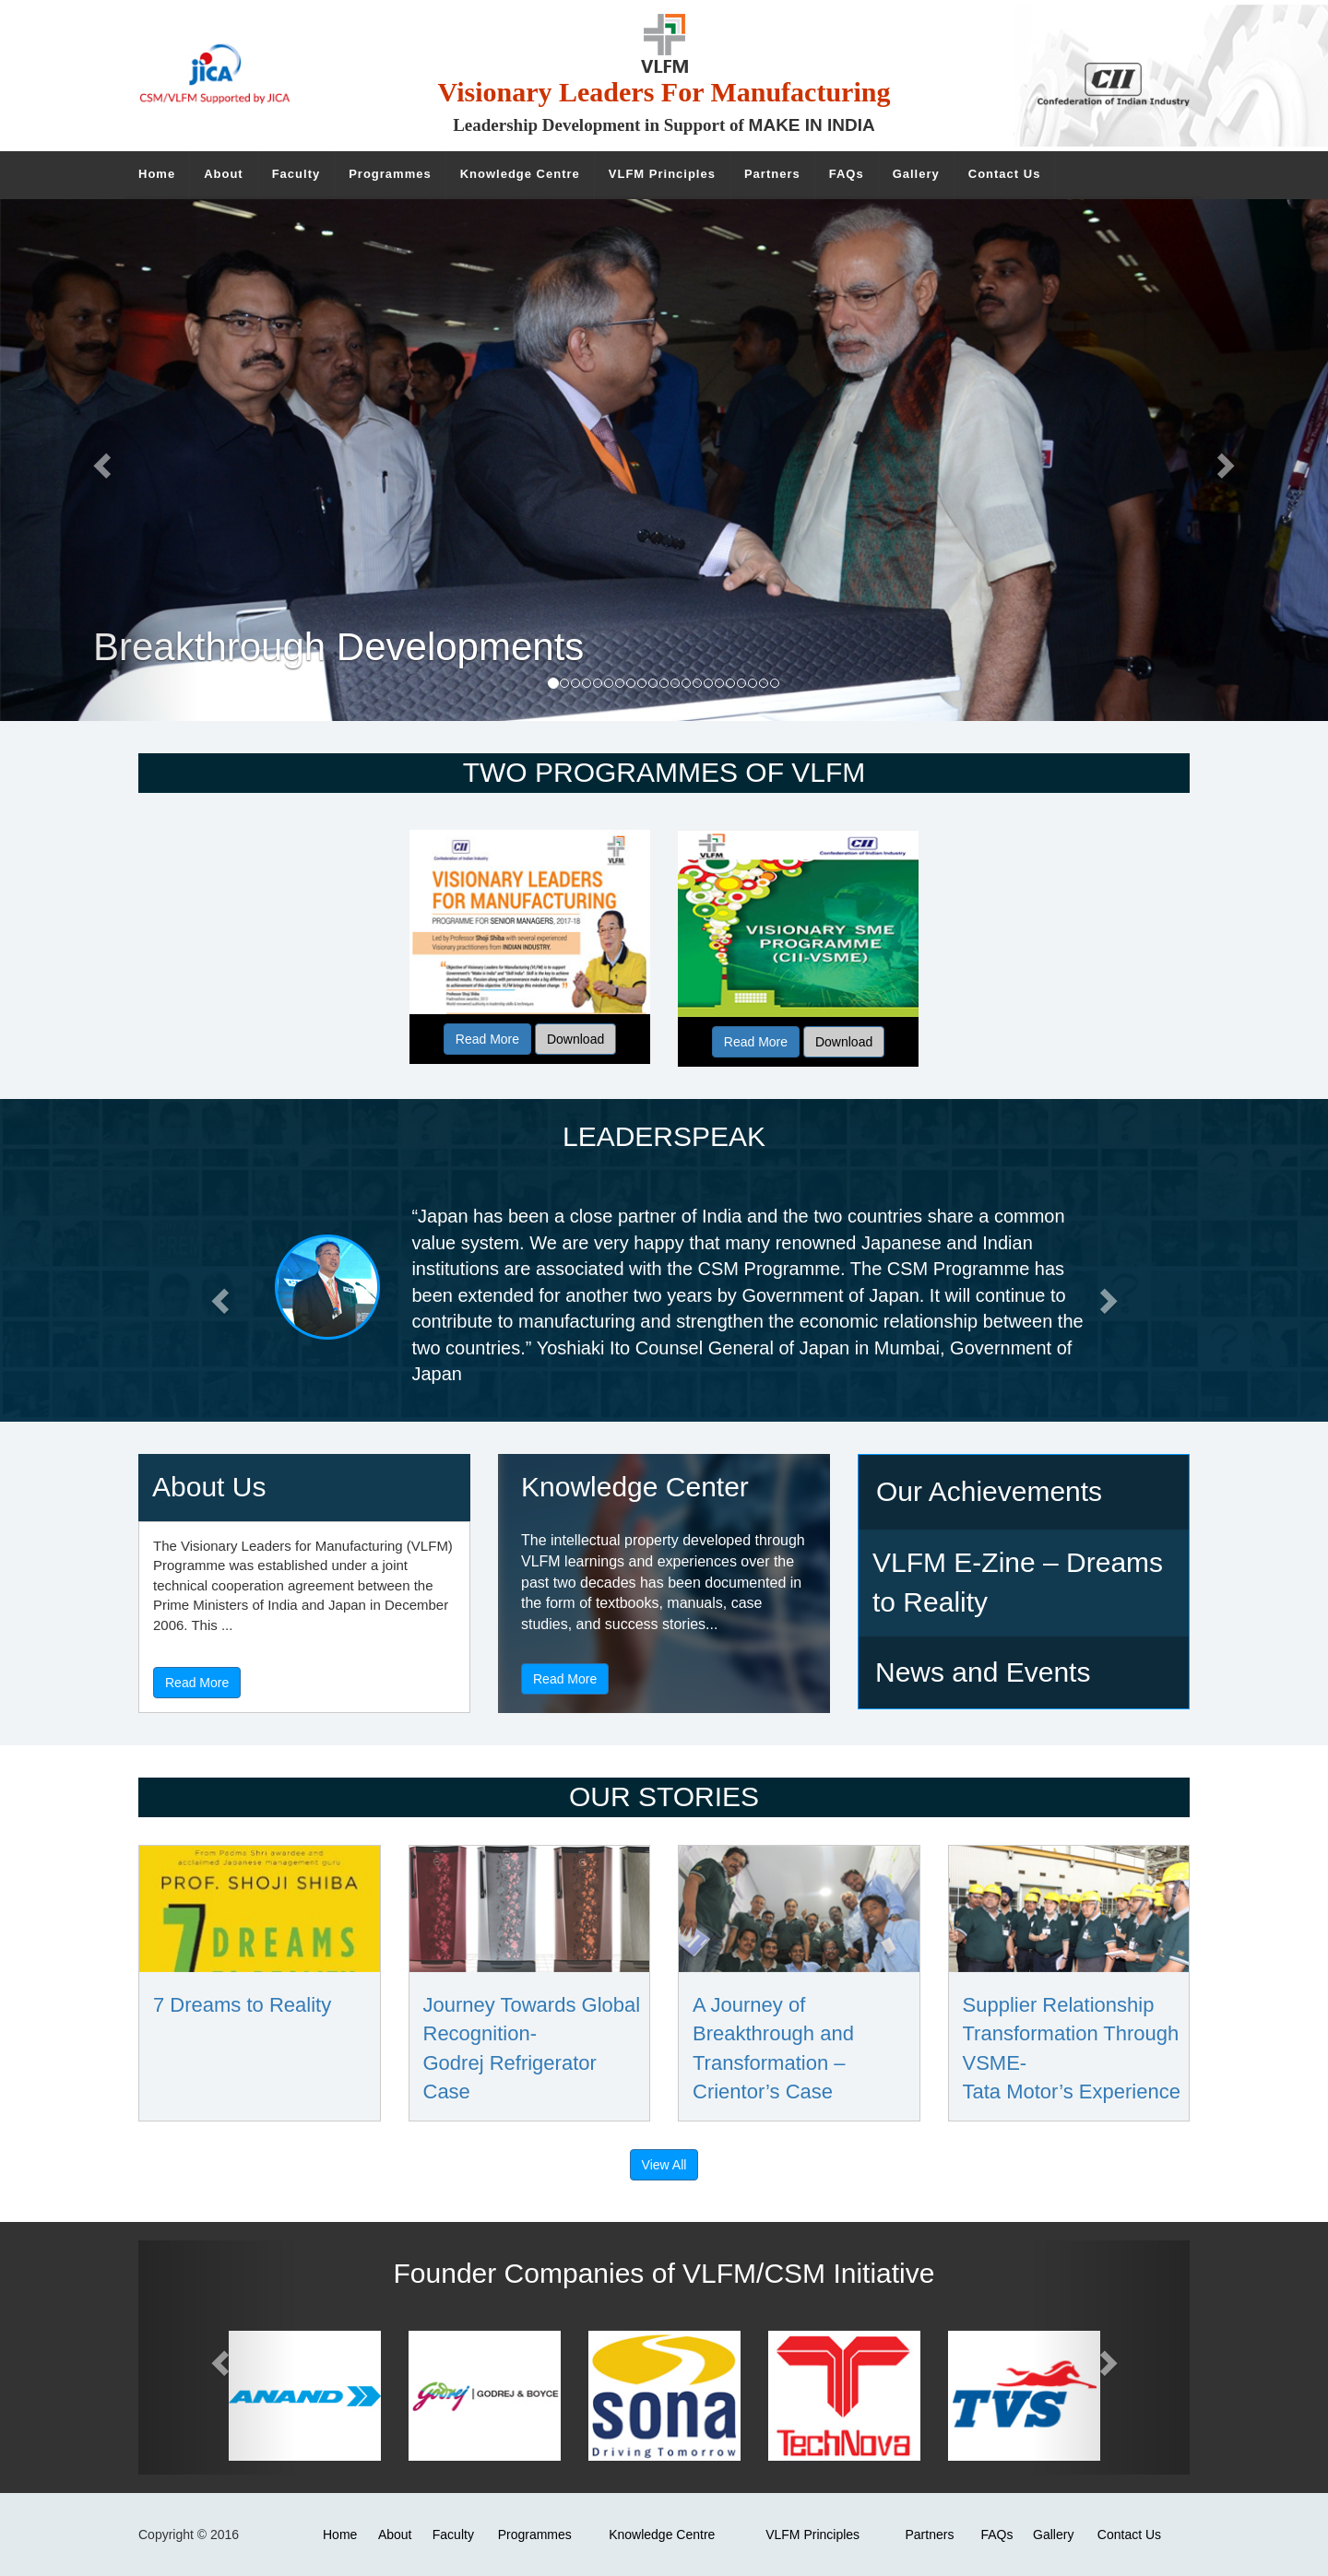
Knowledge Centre (662, 2534)
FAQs (996, 2534)
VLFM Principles (812, 2534)
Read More (487, 1039)
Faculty (453, 2534)
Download (575, 1039)
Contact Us (1129, 2534)
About (395, 2534)
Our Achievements (989, 1491)
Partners (929, 2534)
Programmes (535, 2534)
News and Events (982, 1672)
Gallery (1053, 2534)
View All (664, 2164)
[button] (217, 1295)
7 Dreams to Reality (242, 2004)
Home (340, 2534)
